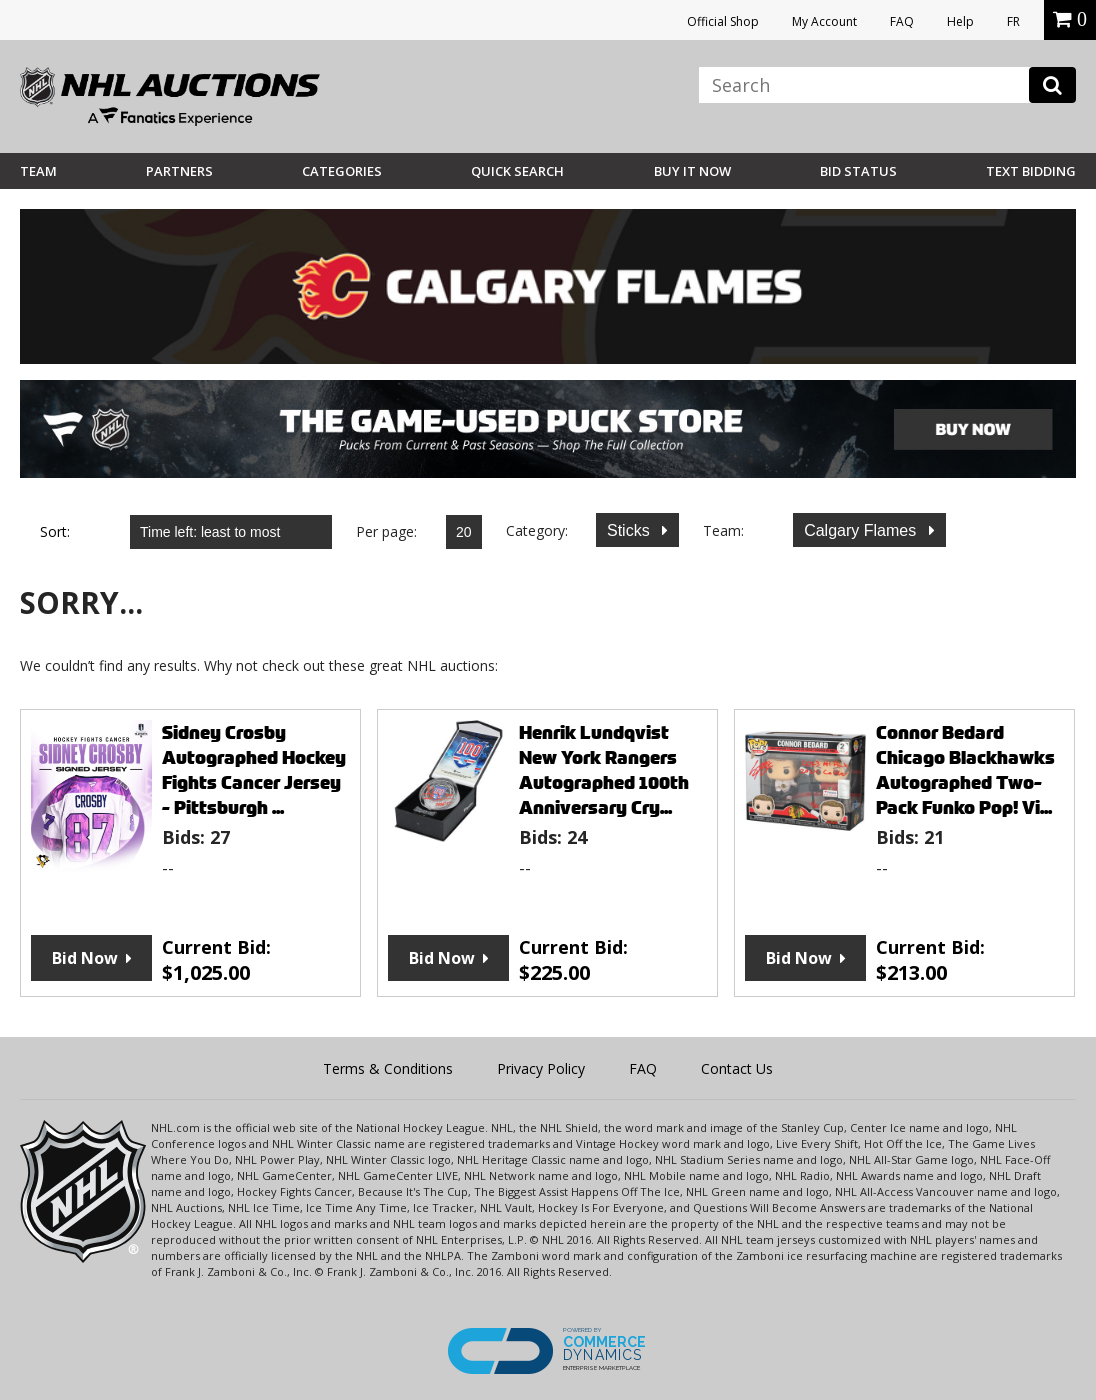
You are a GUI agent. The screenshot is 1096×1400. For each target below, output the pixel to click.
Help (960, 21)
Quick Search (517, 171)
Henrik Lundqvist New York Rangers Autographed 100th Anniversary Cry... (604, 770)
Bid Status (858, 171)
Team (38, 171)
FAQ (902, 21)
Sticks (630, 530)
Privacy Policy (541, 1068)
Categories (342, 171)
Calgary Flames (862, 530)
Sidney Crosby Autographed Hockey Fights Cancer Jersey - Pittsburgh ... (254, 770)
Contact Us (737, 1068)
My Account (824, 21)
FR (1013, 21)
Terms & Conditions (388, 1068)
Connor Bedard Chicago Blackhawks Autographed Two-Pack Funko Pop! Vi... (965, 770)
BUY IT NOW (692, 171)
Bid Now (85, 958)
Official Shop (723, 21)
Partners (179, 171)
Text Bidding (1031, 171)
